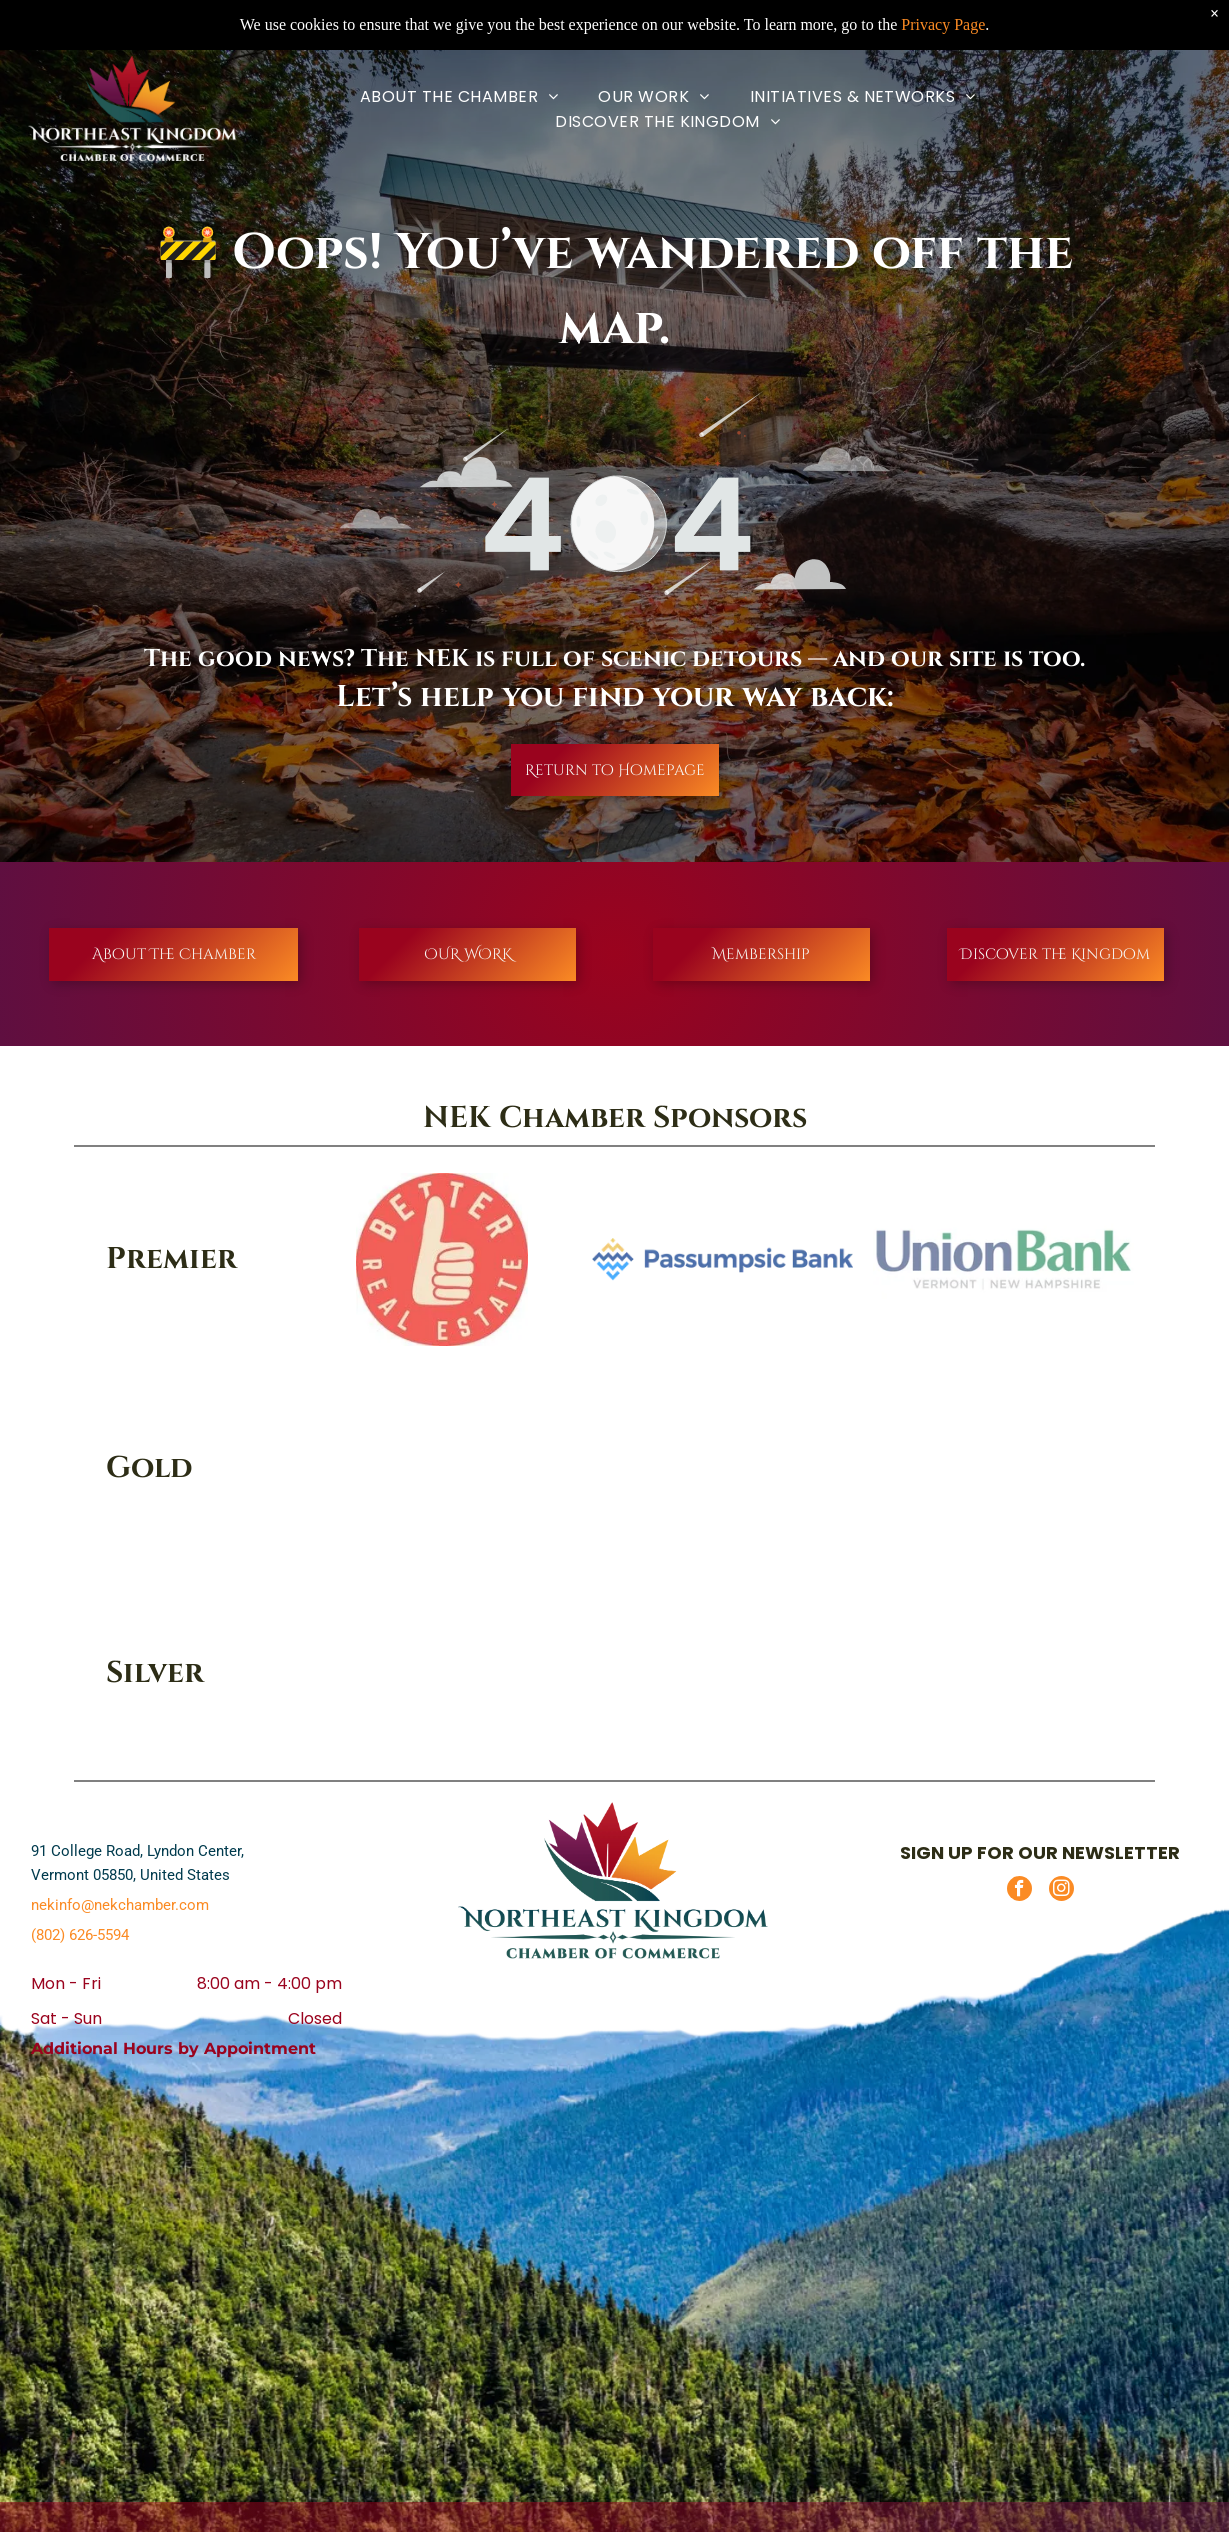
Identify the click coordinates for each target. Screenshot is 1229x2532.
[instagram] (1061, 1891)
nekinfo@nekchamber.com (120, 1905)
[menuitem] (459, 96)
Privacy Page (943, 24)
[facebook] (1019, 1891)
